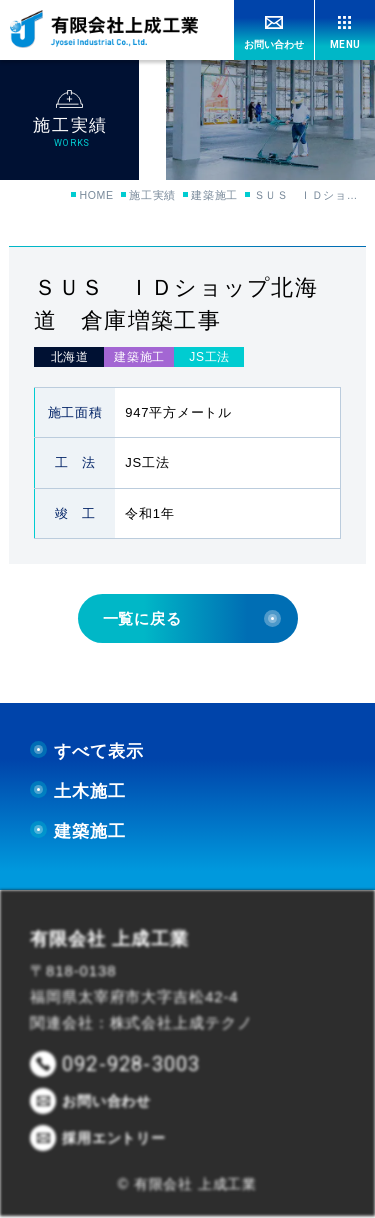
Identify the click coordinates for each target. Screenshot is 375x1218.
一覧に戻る (192, 619)
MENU (345, 44)
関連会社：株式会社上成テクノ (141, 1024)
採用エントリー (114, 1140)
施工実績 (144, 196)
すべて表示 (87, 752)
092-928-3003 (131, 1066)
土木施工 (78, 792)
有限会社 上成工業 (109, 940)
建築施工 (212, 196)
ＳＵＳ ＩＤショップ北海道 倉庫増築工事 (310, 196)
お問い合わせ (274, 44)
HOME (82, 196)
